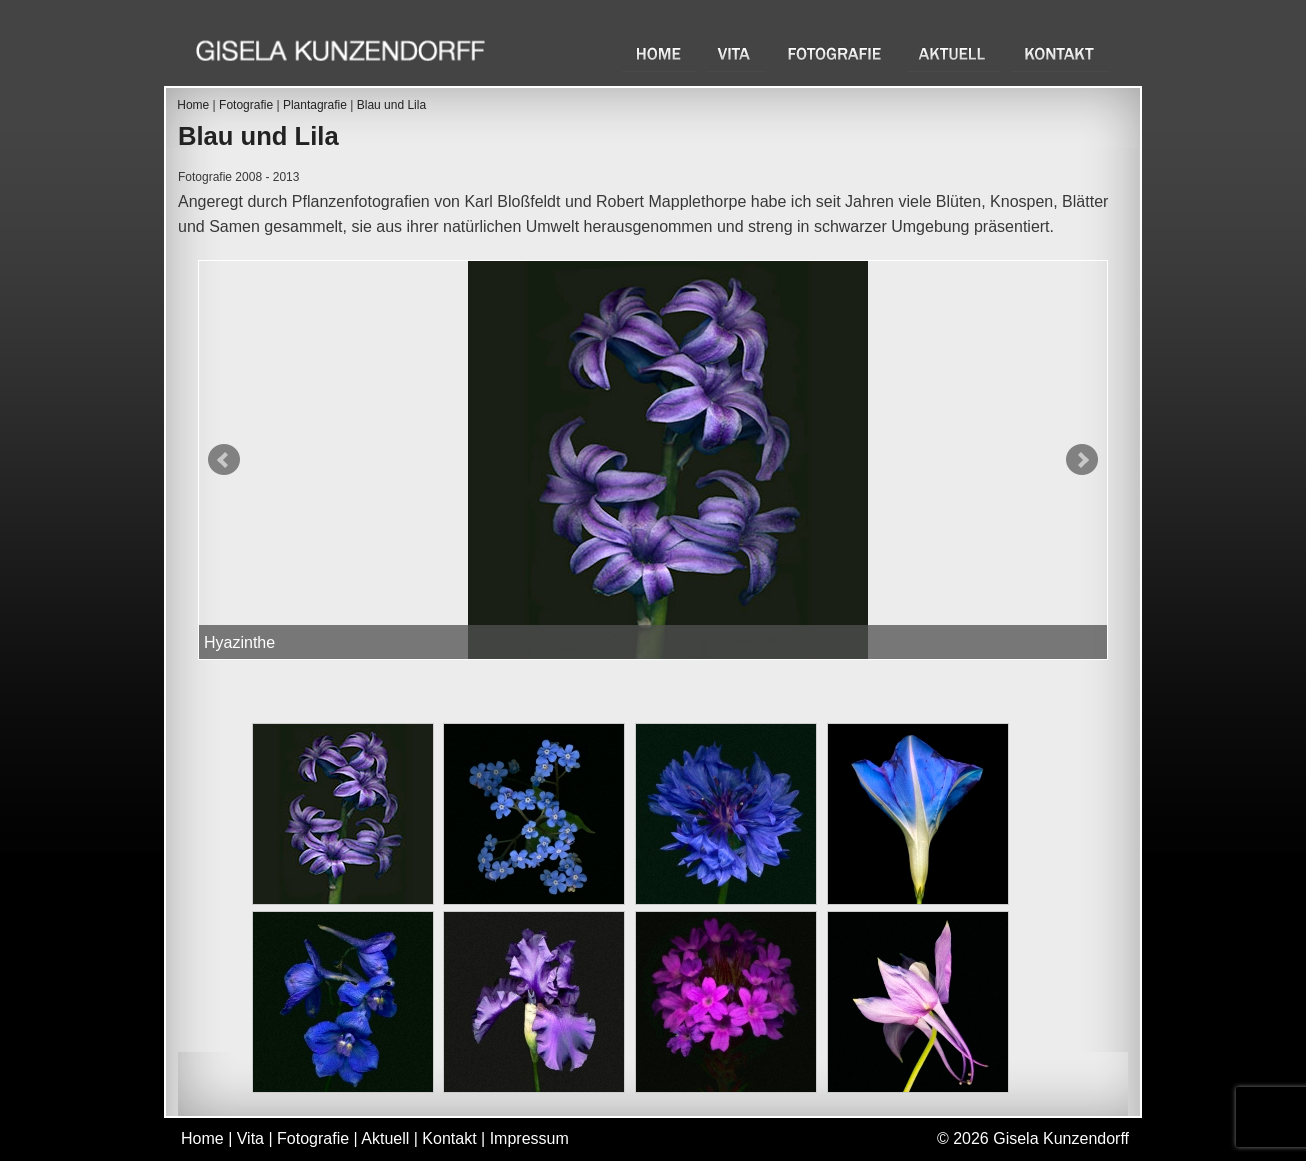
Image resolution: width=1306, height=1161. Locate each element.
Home (659, 53)
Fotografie (836, 53)
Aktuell (954, 53)
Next (1082, 460)
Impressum (529, 1138)
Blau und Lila (391, 105)
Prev (224, 460)
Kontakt (1060, 53)
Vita (736, 53)
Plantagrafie (315, 105)
